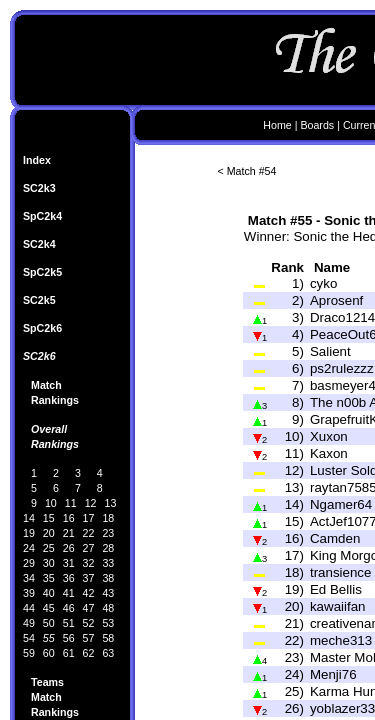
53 (108, 623)
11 (71, 503)
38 (108, 578)
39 (29, 593)
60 (49, 653)
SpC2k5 (42, 272)
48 (108, 608)
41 (69, 593)
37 (89, 578)
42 (89, 593)
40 (49, 593)
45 (49, 608)
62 (89, 653)
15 (49, 518)
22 (89, 533)
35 (49, 578)
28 (108, 548)
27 (89, 548)
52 (89, 623)
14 (29, 518)
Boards (317, 125)
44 (29, 608)
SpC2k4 (42, 216)
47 (89, 608)
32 (89, 563)
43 (108, 593)
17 (89, 518)
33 (108, 563)
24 (29, 548)
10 (51, 503)
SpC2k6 (42, 328)
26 (69, 548)
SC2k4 (39, 244)
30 (49, 563)
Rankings (55, 400)
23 (108, 533)
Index (37, 160)
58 (108, 638)
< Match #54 (247, 171)
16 (69, 518)
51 (69, 623)
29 (29, 563)
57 (89, 638)
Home (277, 125)
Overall (49, 429)
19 (29, 533)
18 (108, 518)
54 (29, 638)
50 (49, 623)
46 (69, 608)
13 (111, 503)
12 (91, 503)
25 (49, 548)
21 (69, 533)
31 (69, 563)
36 (69, 578)
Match (46, 385)
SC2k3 (39, 188)
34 (29, 578)
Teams (47, 682)
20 (49, 533)
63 (108, 653)
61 (69, 653)
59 (29, 653)
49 (29, 623)
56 (69, 638)
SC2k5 (39, 300)
